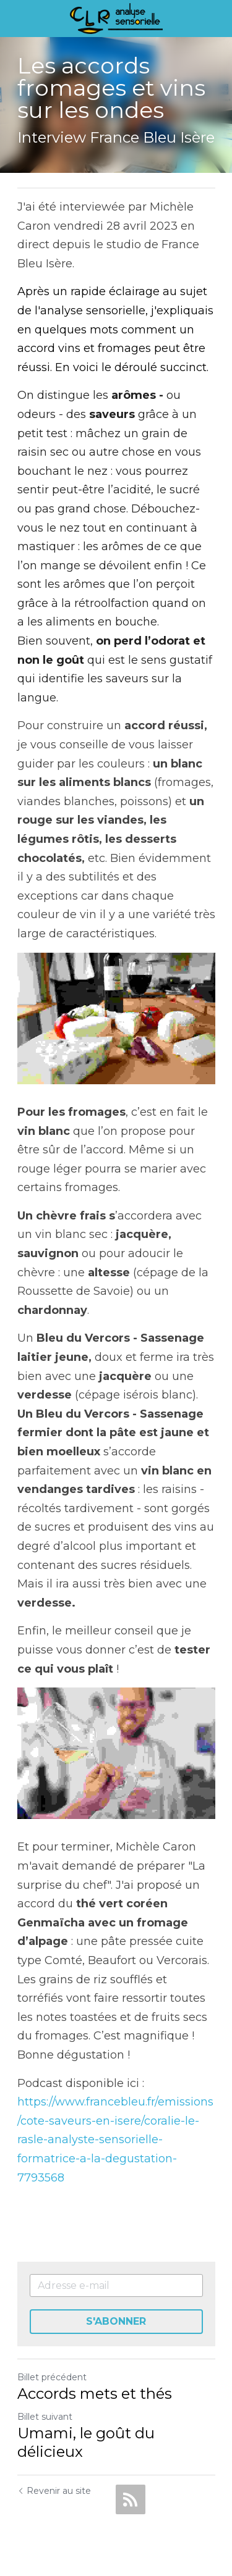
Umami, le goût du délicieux (86, 2442)
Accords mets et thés (94, 2393)
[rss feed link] (130, 2499)
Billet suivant (44, 2416)
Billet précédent (52, 2377)
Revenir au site (54, 2490)
